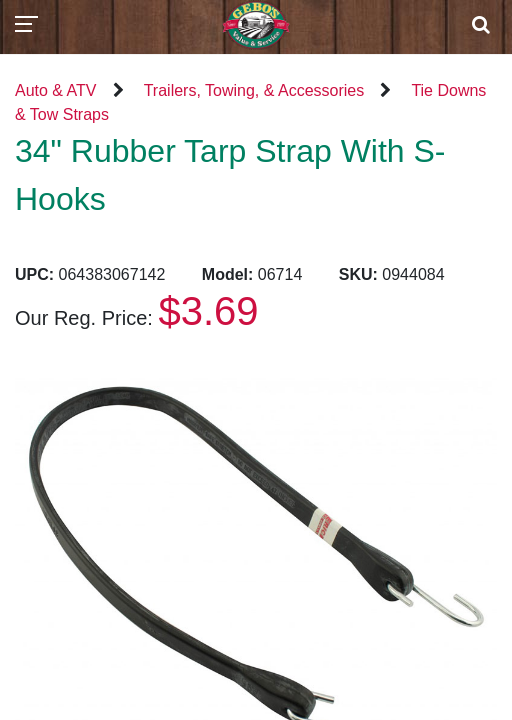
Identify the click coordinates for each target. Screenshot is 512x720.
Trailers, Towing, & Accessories (254, 90)
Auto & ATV (56, 90)
